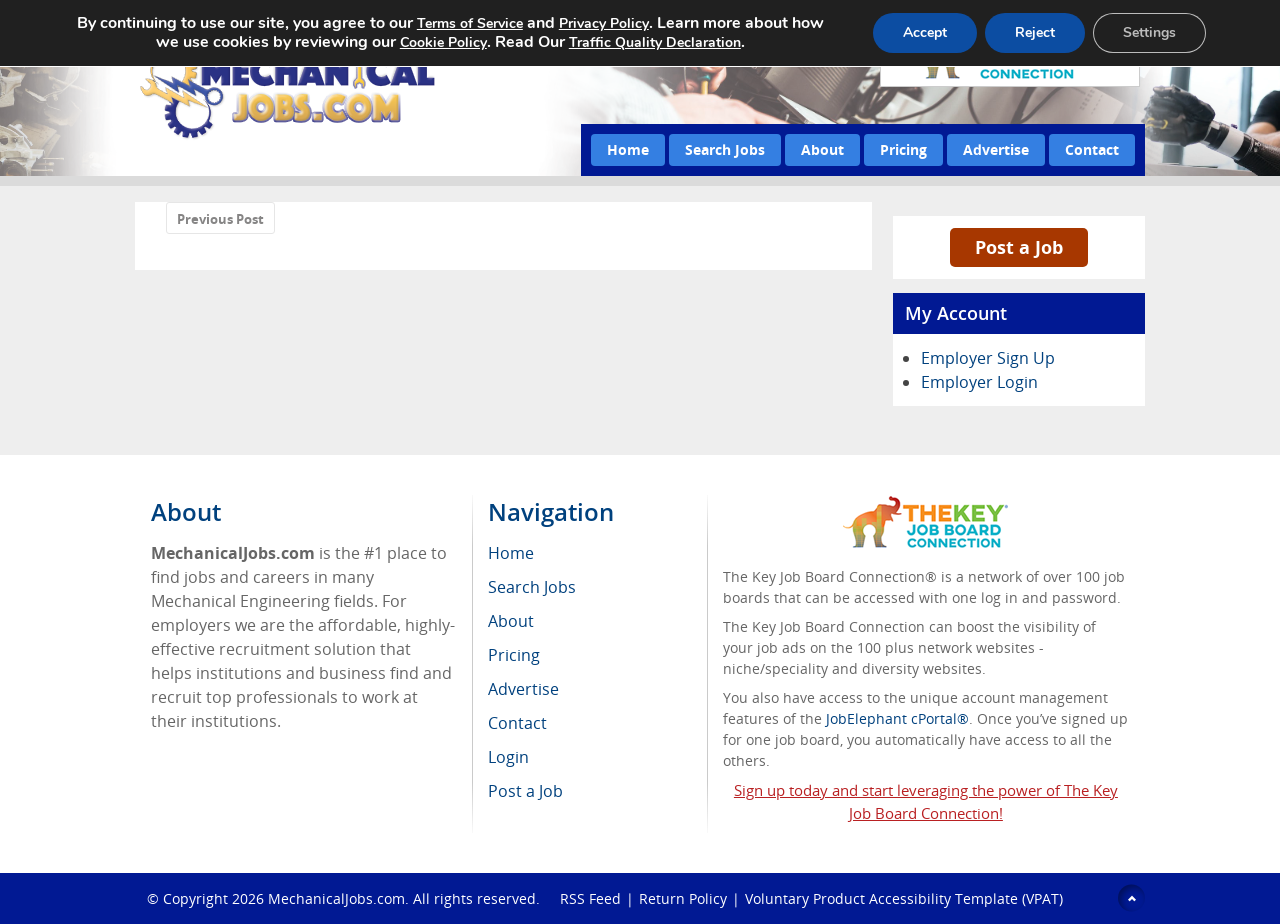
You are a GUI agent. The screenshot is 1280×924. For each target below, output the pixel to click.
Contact (1092, 149)
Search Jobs (725, 149)
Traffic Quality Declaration (655, 42)
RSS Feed (590, 898)
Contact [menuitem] (517, 723)
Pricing (903, 149)
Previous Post (220, 219)
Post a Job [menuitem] (525, 791)
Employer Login (979, 382)
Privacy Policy (604, 23)
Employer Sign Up (988, 358)
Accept (925, 32)
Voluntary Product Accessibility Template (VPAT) (904, 898)
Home (628, 149)
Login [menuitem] (508, 757)
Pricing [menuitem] (514, 655)
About (822, 149)
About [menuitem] (511, 621)
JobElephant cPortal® (897, 718)
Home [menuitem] (511, 553)
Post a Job (1019, 247)
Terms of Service (470, 23)
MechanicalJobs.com (336, 898)
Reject (1035, 32)
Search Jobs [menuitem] (532, 587)
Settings (1149, 32)
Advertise (996, 149)
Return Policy (683, 898)
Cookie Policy (443, 42)
